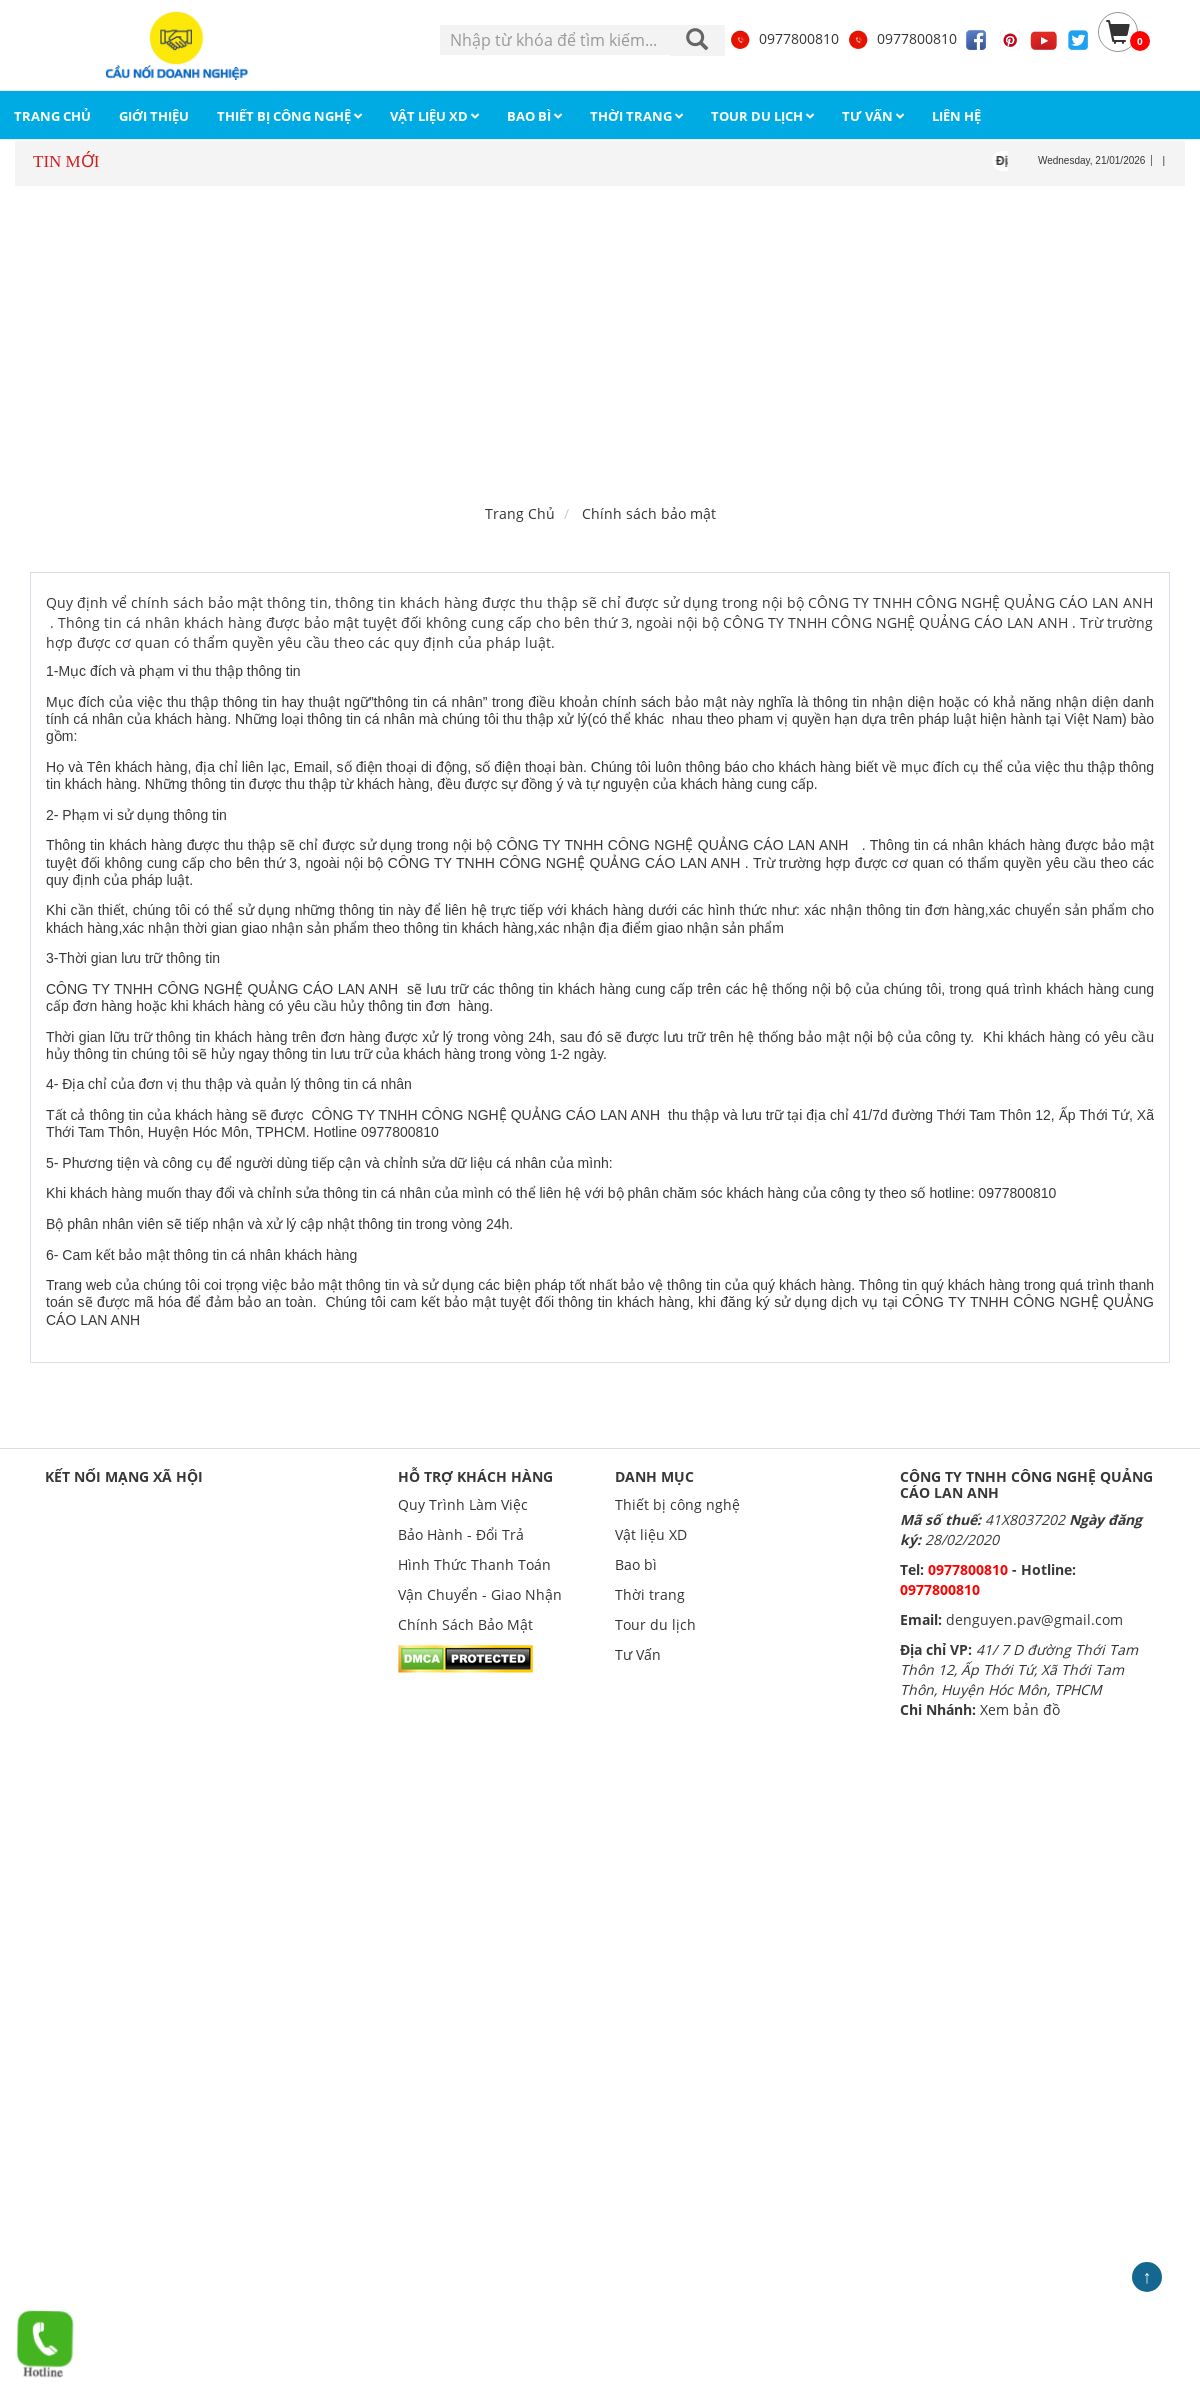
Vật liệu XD (651, 1534)
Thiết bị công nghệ (677, 1504)
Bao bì (636, 1564)
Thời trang (650, 1594)
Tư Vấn (638, 1654)
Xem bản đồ (1020, 1709)
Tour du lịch (655, 1624)
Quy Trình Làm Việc (463, 1504)
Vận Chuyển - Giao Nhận (480, 1594)
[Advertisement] (600, 341)
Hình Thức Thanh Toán (474, 1564)
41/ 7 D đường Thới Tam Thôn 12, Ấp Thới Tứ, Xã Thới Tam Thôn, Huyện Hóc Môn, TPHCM (1019, 1669)
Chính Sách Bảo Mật (465, 1624)
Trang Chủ (520, 513)
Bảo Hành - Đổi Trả (461, 1534)
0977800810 (784, 38)
